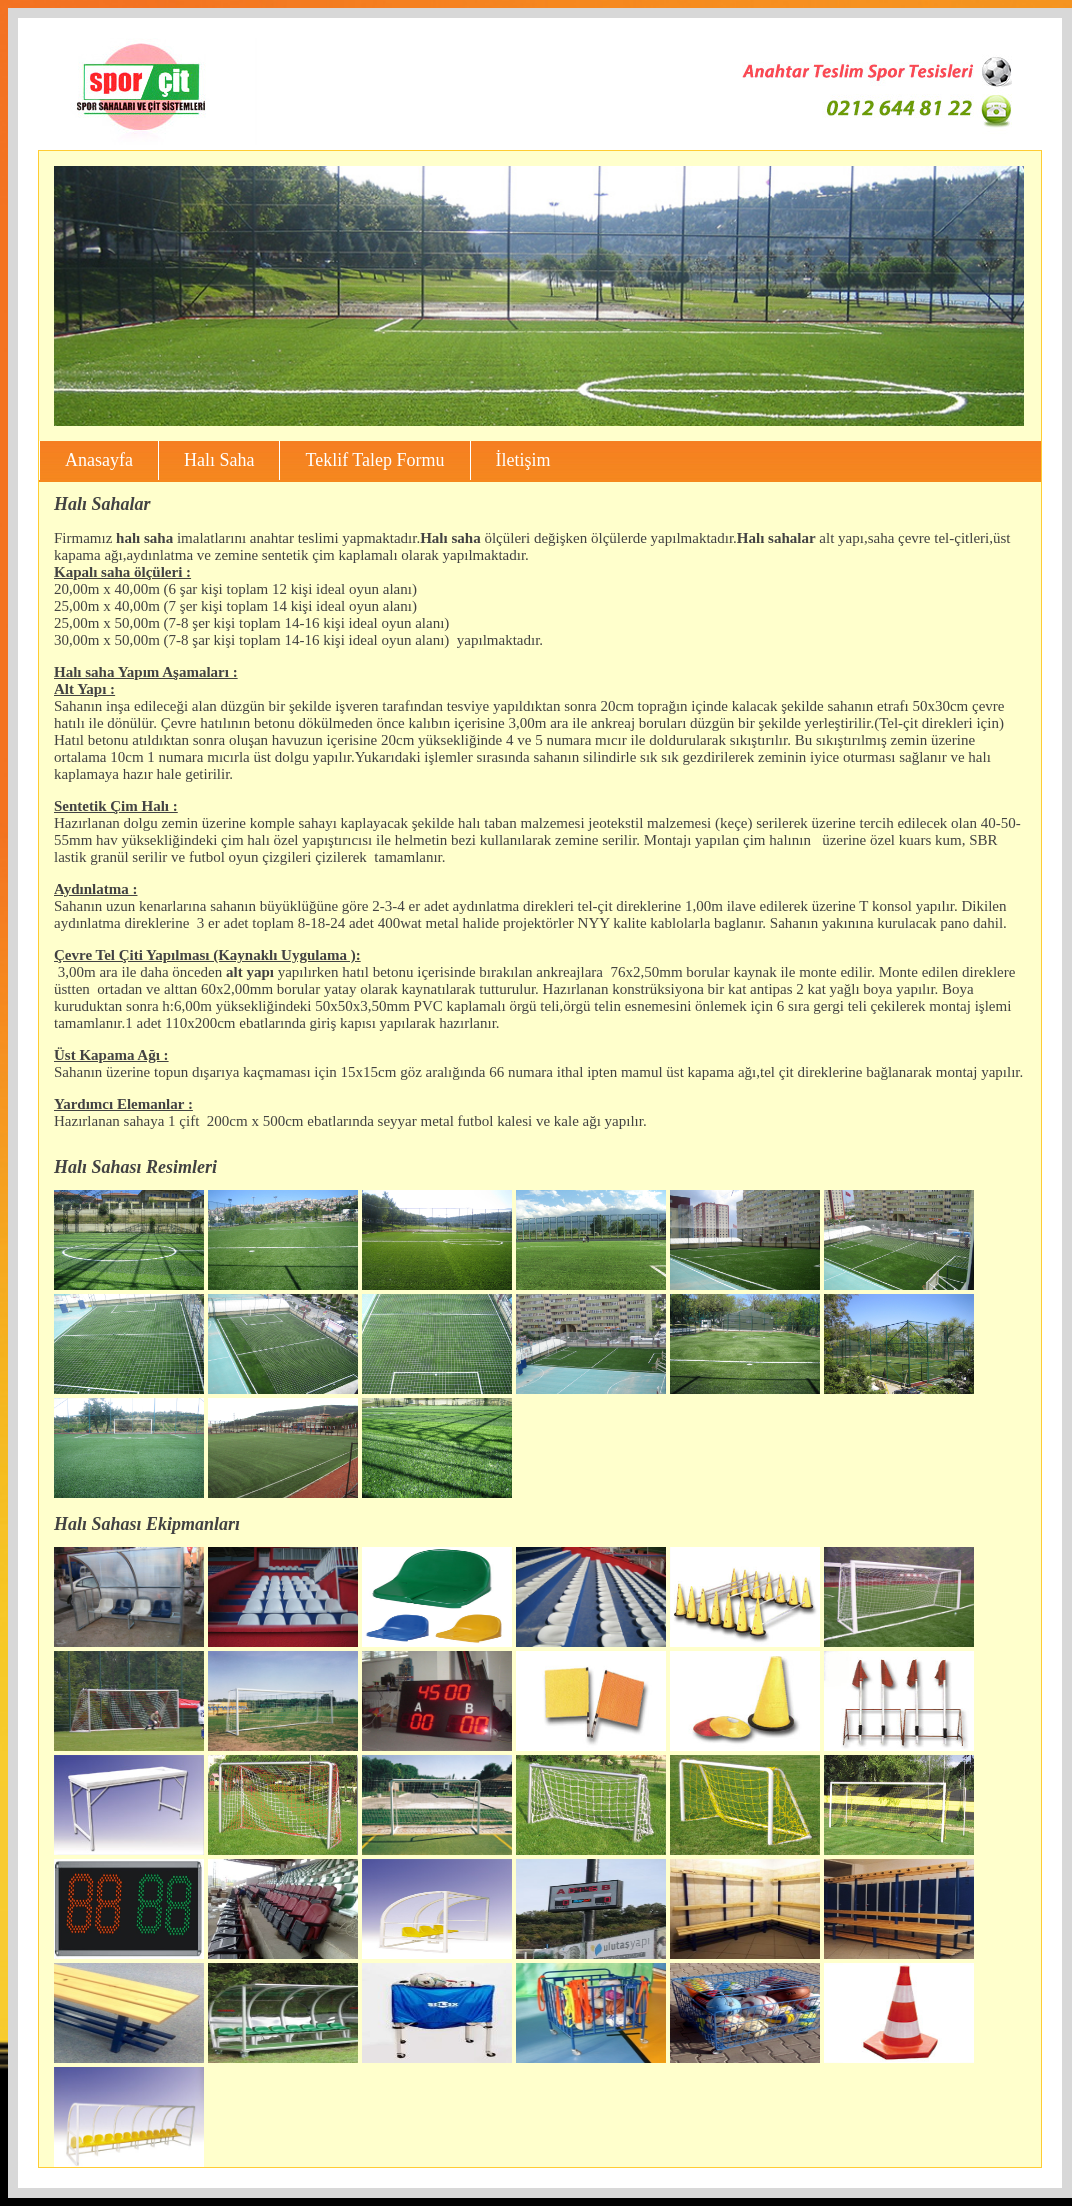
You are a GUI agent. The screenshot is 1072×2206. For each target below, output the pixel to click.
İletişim (523, 460)
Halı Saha (219, 460)
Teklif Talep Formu (374, 460)
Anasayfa (99, 460)
